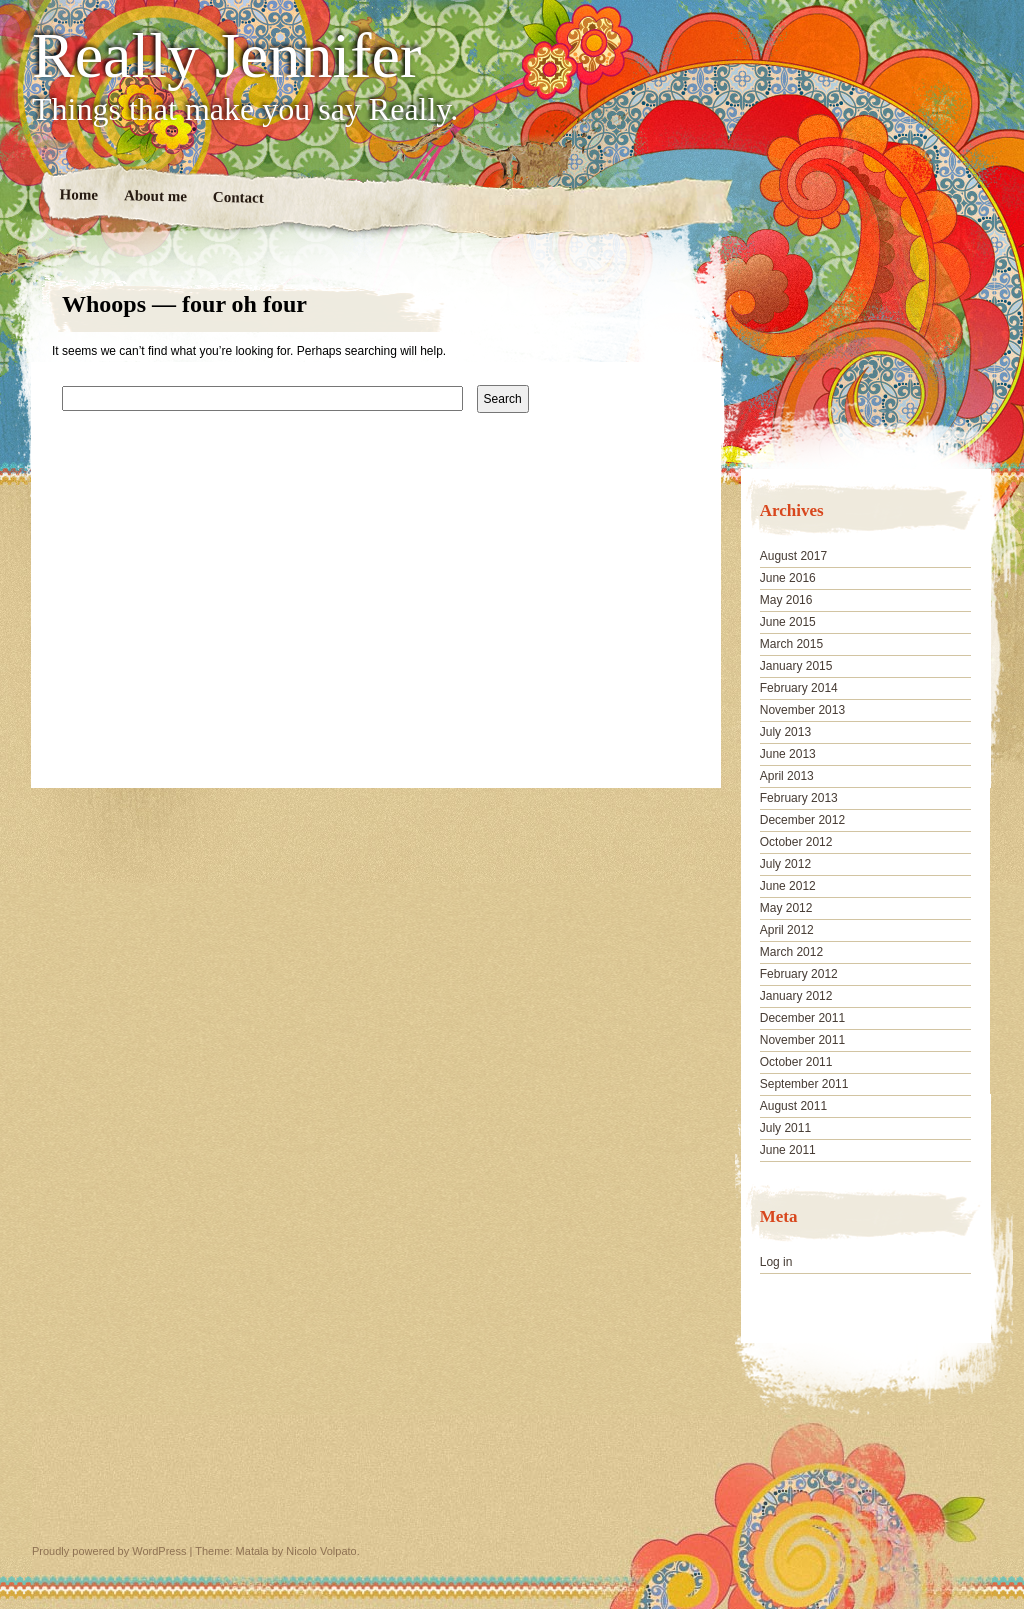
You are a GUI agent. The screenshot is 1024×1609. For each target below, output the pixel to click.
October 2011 (796, 1062)
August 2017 (793, 556)
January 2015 (796, 666)
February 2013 (799, 798)
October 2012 (796, 842)
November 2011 (802, 1040)
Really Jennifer (226, 56)
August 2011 (793, 1106)
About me (155, 195)
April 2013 (787, 776)
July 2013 (785, 732)
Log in (776, 1262)
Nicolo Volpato (321, 1551)
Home (79, 194)
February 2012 (799, 974)
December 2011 (802, 1018)
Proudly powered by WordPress (109, 1551)
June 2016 (788, 578)
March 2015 (791, 644)
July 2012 (785, 864)
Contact (238, 197)
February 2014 (799, 688)
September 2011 (804, 1084)
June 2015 (788, 622)
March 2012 (791, 952)
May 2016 (786, 600)
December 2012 (802, 820)
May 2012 (786, 908)
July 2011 (785, 1128)
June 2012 (788, 886)
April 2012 (787, 930)
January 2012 (796, 996)
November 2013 (802, 710)
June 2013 (788, 754)
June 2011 (788, 1150)
